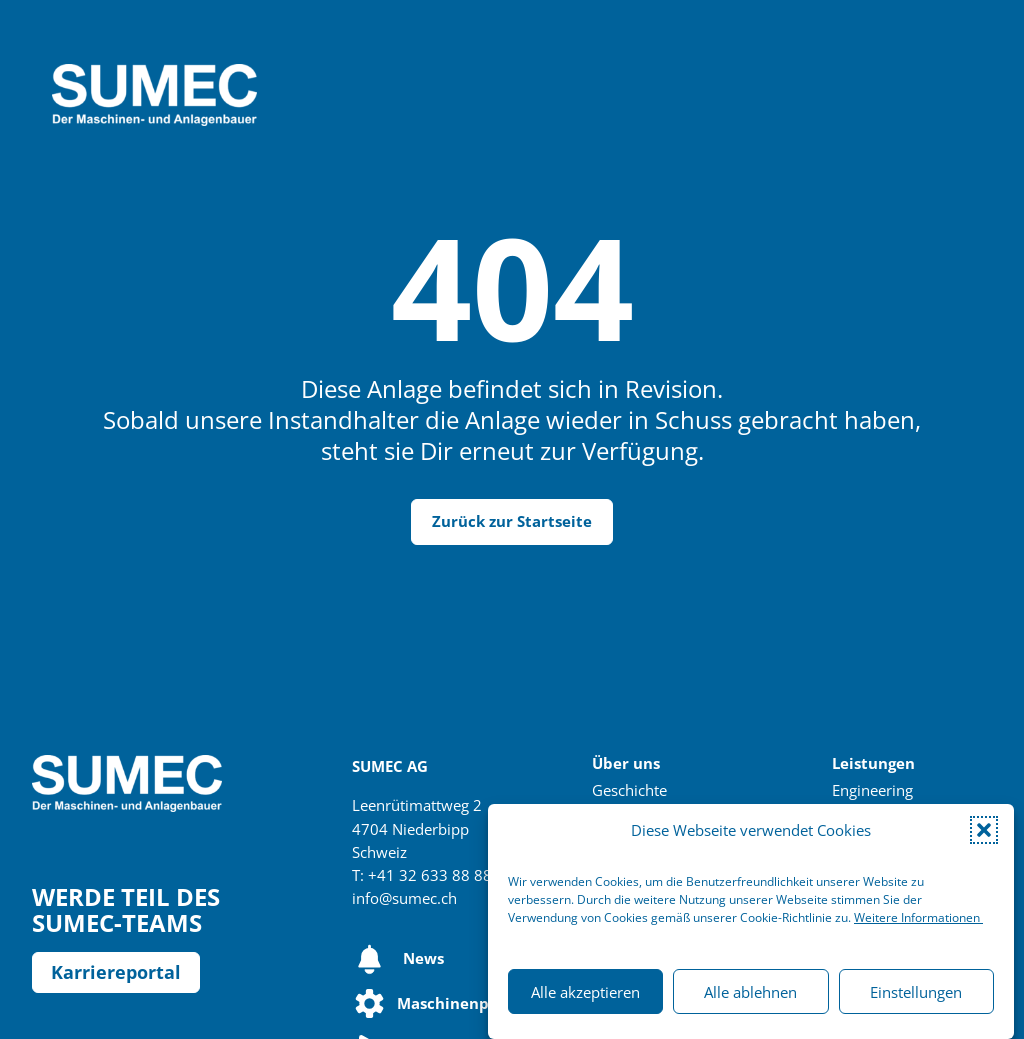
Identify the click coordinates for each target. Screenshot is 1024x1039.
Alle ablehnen (750, 992)
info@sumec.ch (404, 898)
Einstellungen (916, 992)
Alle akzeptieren (585, 992)
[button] (984, 830)
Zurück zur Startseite (512, 521)
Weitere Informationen (918, 917)
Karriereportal (116, 972)
